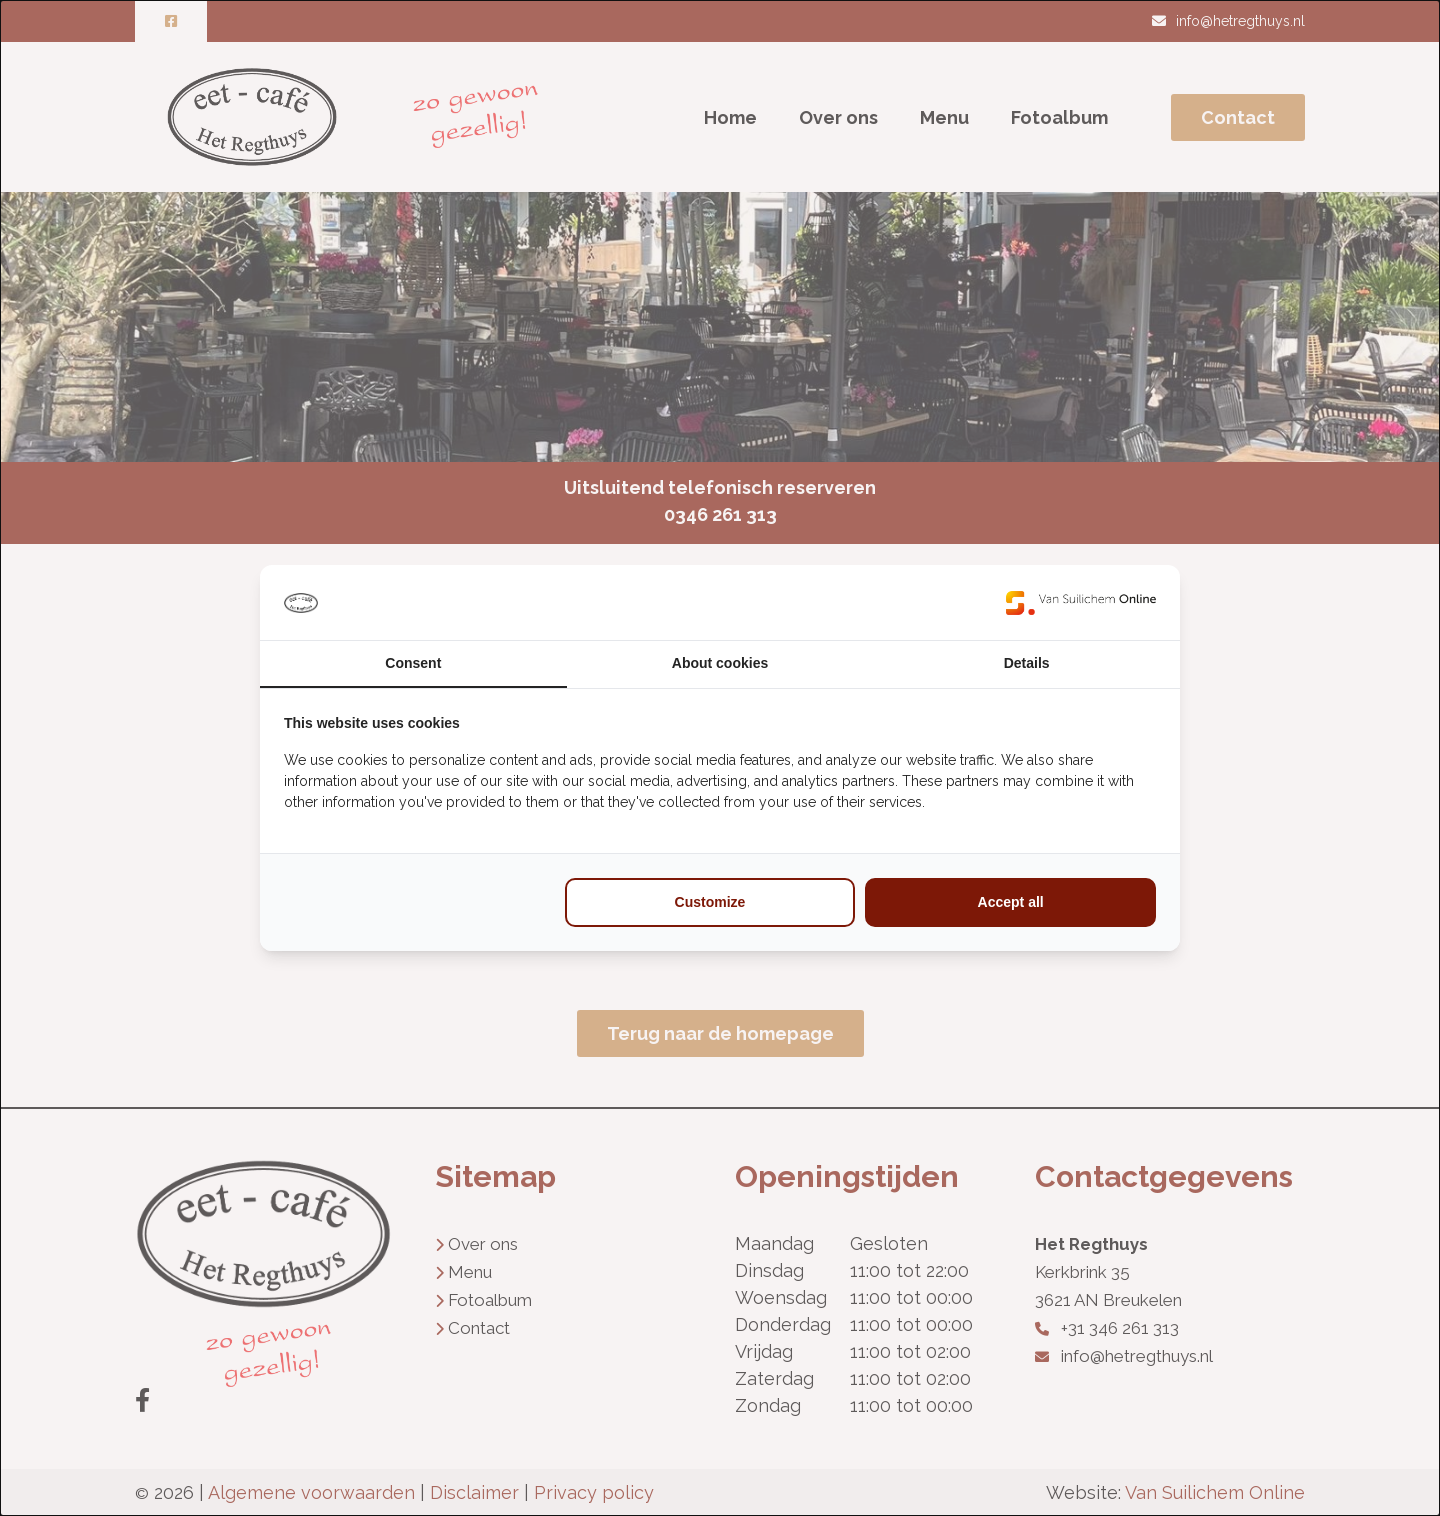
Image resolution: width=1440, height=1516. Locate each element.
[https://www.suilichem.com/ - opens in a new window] (1081, 602)
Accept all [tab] (1011, 902)
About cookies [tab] (720, 663)
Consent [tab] (413, 663)
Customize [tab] (710, 902)
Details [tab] (1027, 663)
